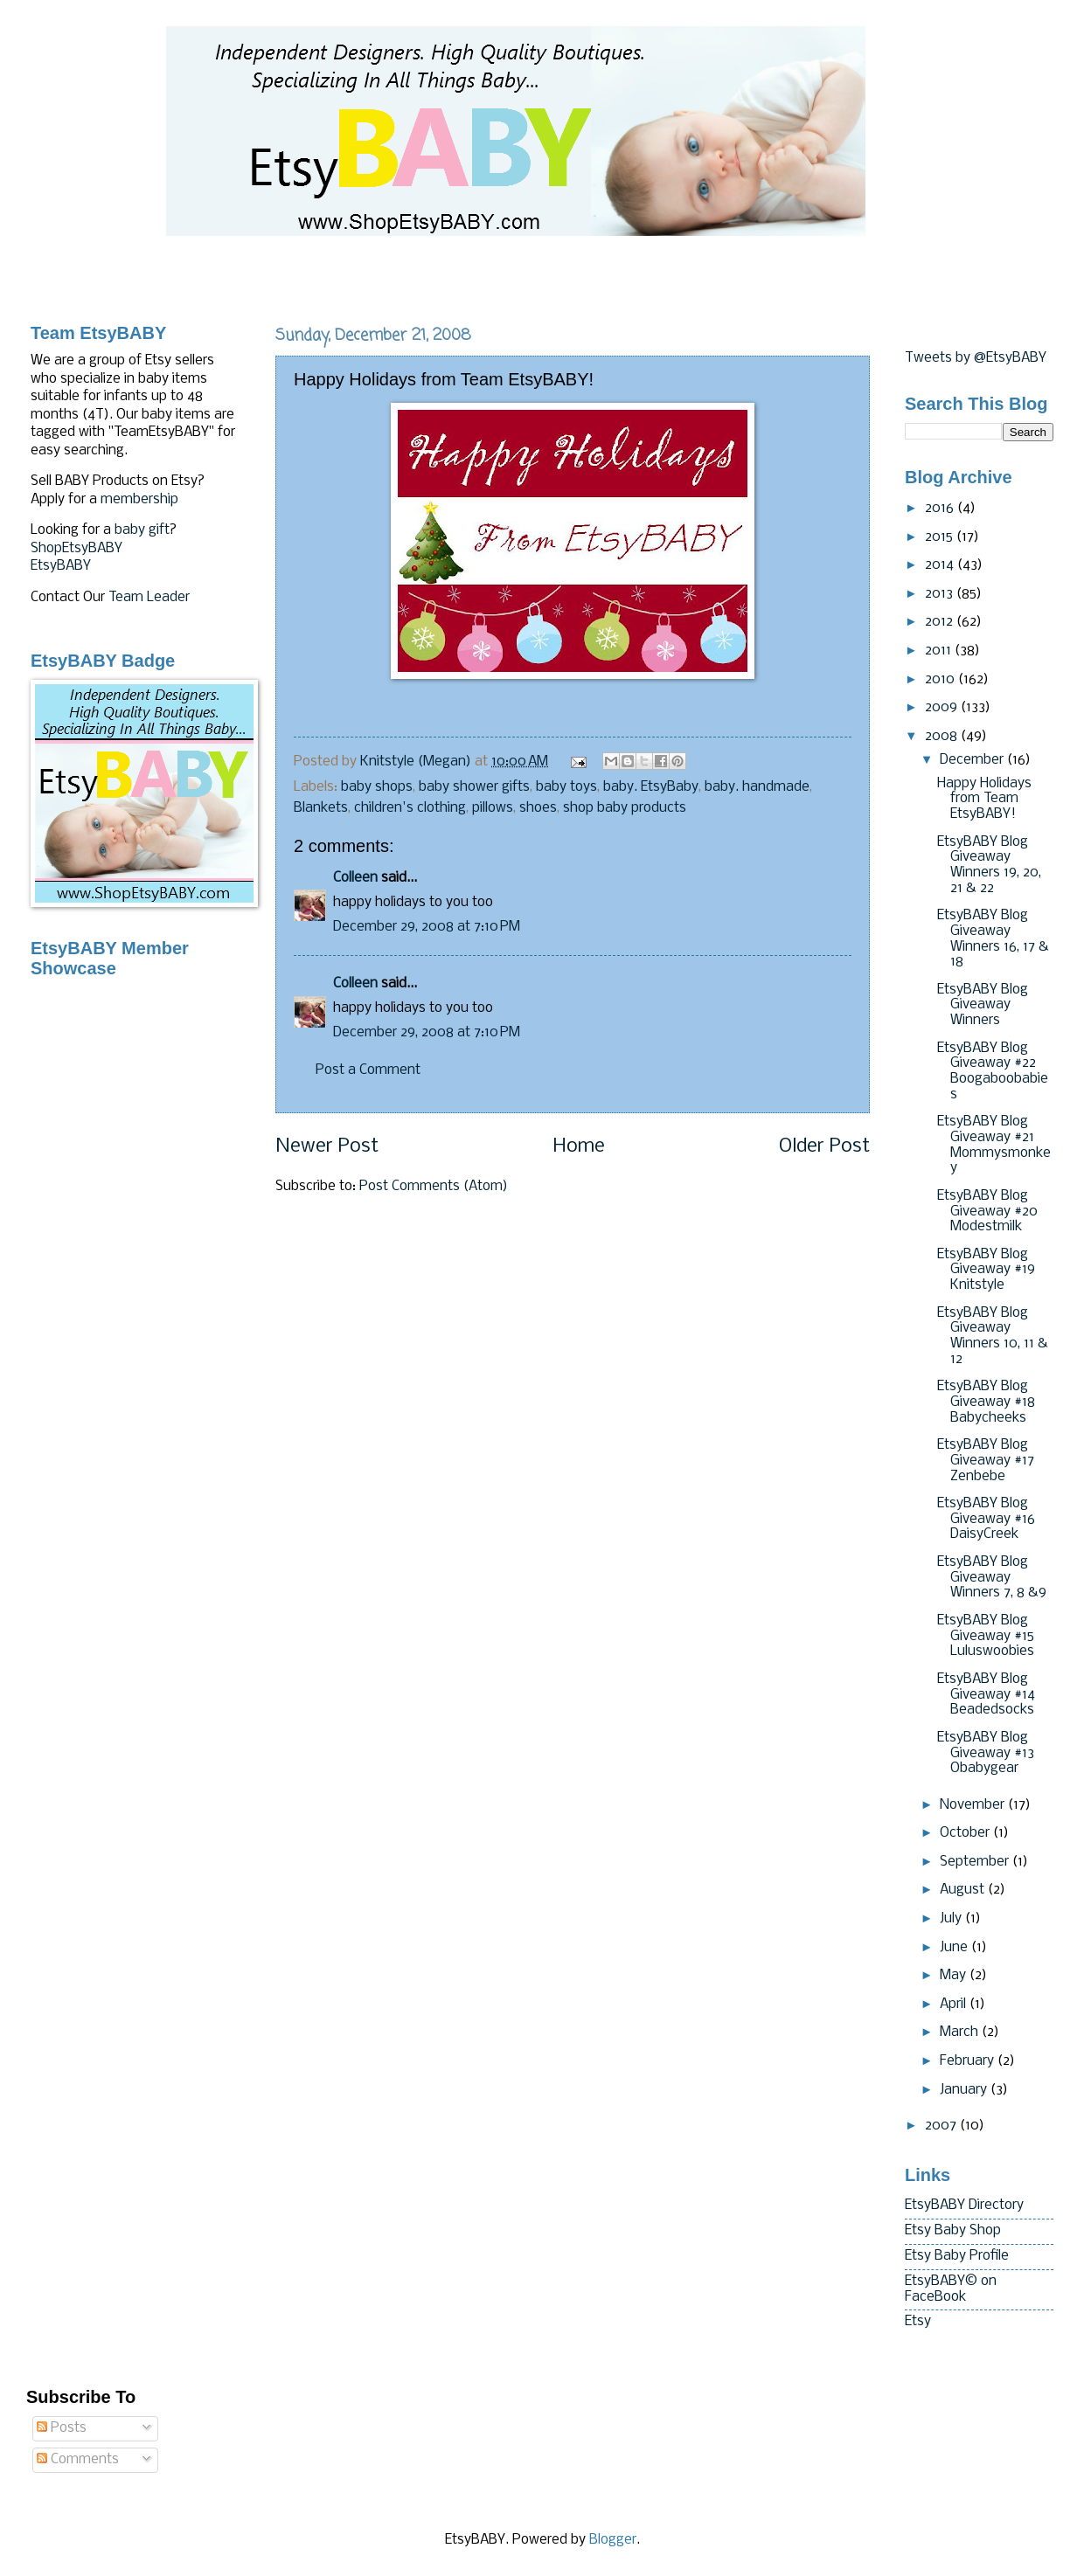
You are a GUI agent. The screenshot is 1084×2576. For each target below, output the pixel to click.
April (954, 2005)
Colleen (355, 878)
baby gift (142, 530)
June (955, 1948)
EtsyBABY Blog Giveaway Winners (982, 1005)
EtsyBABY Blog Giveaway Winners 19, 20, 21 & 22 (989, 865)
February (968, 2061)
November (974, 1805)
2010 (941, 680)
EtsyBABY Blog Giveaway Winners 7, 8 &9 (991, 1577)
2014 (941, 565)
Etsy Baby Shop (953, 2231)
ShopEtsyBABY (76, 549)
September (976, 1862)
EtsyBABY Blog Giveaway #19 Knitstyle (986, 1270)
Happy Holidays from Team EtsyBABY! (984, 799)
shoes (538, 808)
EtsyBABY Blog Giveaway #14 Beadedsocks (986, 1694)
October (966, 1833)
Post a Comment (368, 1070)
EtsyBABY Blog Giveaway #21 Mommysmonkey (994, 1145)
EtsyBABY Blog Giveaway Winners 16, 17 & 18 (993, 939)
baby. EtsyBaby (650, 787)
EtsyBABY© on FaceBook (951, 2289)
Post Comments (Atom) (433, 1187)
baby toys (566, 787)
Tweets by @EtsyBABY (975, 358)
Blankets (321, 808)
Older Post (824, 1147)
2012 (940, 622)
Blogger (612, 2540)
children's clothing (410, 808)
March (961, 2032)
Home (578, 1147)
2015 (940, 537)
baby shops (377, 787)
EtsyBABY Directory (964, 2205)
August (964, 1890)
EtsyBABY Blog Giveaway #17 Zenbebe (985, 1460)
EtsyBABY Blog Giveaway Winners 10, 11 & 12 (992, 1336)
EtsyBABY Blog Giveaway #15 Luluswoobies (985, 1636)
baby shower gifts (474, 787)
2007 (942, 2126)
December (973, 760)
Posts (62, 2428)
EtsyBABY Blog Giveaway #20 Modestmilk (987, 1211)
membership (139, 500)
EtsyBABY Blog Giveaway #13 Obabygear (985, 1753)
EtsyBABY (61, 566)
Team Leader (149, 598)
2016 (941, 509)
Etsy (918, 2322)
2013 (940, 594)
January (965, 2090)
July (952, 1919)
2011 (940, 651)
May (954, 1976)
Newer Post (327, 1147)
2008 (943, 737)
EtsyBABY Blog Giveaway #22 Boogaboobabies (992, 1072)
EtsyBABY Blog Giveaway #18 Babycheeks (986, 1402)
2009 (943, 708)
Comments (78, 2460)
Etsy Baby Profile (957, 2256)
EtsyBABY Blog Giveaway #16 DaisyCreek (986, 1519)
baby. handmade (757, 787)
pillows (492, 808)
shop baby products (624, 808)
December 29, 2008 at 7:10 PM (426, 927)
